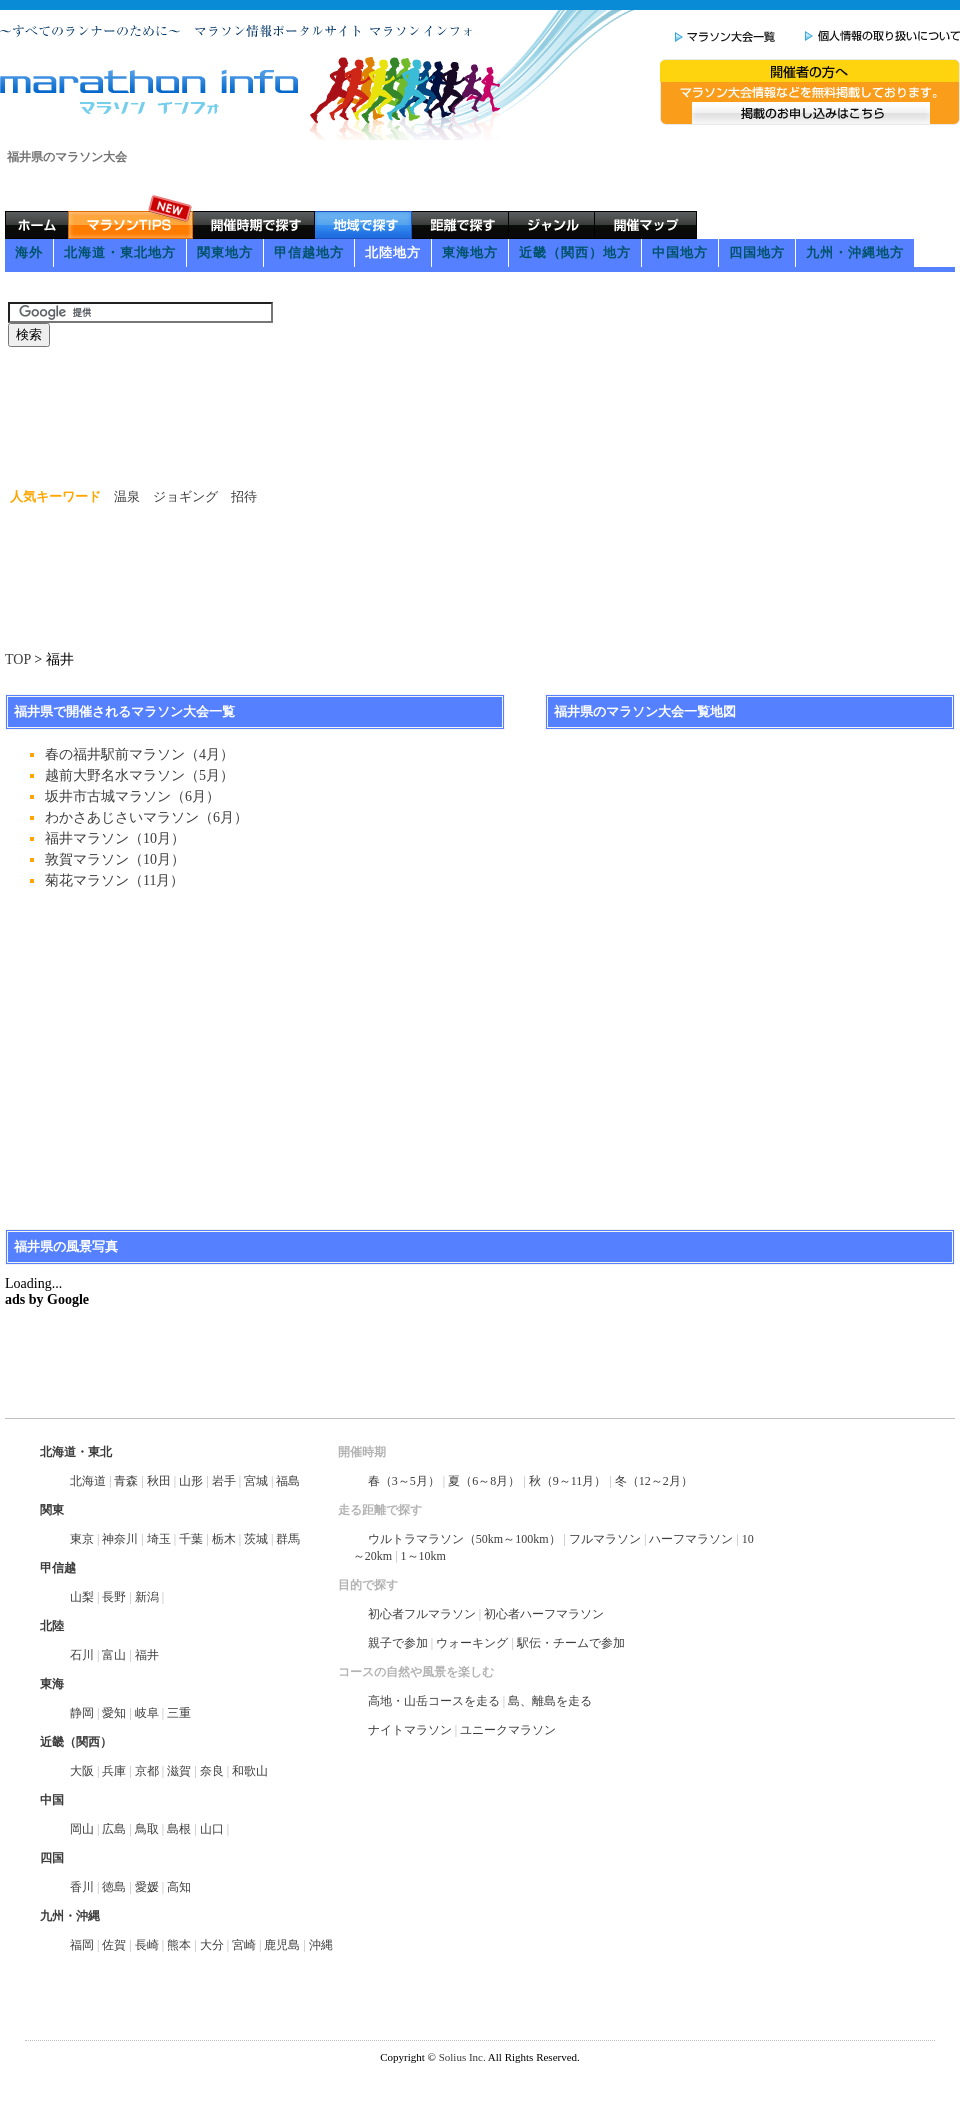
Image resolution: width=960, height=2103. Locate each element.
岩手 (224, 1481)
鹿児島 (282, 1945)
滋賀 (179, 1771)
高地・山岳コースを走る (434, 1701)
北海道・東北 (76, 1452)
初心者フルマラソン (422, 1614)
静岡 (82, 1713)
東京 (82, 1539)
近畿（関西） (76, 1742)
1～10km (423, 1556)
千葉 (191, 1539)
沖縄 (321, 1945)
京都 (147, 1771)
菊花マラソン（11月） (114, 880)
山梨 (82, 1597)
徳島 (114, 1887)
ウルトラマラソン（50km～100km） (464, 1539)
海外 (29, 252)
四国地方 (757, 252)
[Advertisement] (369, 284)
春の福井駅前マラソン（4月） (139, 754)
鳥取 (147, 1829)
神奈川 (120, 1539)
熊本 (179, 1945)
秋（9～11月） (568, 1481)
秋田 (159, 1481)
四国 (52, 1858)
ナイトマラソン (410, 1730)
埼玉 (159, 1539)
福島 (288, 1481)
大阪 (82, 1771)
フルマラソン (605, 1539)
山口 (212, 1829)
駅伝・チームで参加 (571, 1643)
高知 (179, 1887)
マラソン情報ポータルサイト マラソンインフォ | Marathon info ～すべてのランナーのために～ (151, 91)
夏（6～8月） (484, 1481)
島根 (179, 1829)
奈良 (212, 1771)
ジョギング (185, 496)
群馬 (288, 1539)
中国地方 (680, 252)
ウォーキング (472, 1643)
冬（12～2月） (654, 1481)
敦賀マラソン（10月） (115, 859)
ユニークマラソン (508, 1730)
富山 (114, 1655)
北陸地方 (393, 252)
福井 (147, 1655)
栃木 (224, 1539)
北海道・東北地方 (120, 252)
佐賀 (114, 1945)
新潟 (147, 1597)
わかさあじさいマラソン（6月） (146, 817)
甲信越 (58, 1568)
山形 (191, 1481)
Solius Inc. (462, 2057)
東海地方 (470, 252)
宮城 (256, 1481)
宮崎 (244, 1945)
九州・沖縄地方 (855, 252)
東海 (52, 1684)
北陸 (52, 1626)
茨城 (256, 1539)
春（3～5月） (404, 1481)
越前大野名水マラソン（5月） (139, 775)
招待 (244, 496)
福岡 (82, 1945)
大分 (212, 1945)
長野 (114, 1597)
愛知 (114, 1713)
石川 (82, 1655)
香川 (82, 1887)
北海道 (88, 1481)
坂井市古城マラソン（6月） (132, 796)
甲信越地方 (309, 252)
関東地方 (225, 252)
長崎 (147, 1945)
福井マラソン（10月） (115, 838)
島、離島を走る (550, 1701)
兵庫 (114, 1771)
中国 (52, 1800)
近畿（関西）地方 (575, 252)
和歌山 (250, 1771)
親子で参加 (398, 1643)
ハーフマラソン (691, 1539)
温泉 (127, 496)
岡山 (82, 1829)
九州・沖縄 (70, 1916)
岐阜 (147, 1713)
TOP (18, 659)
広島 (114, 1829)
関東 (52, 1510)
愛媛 (147, 1887)
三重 (179, 1713)
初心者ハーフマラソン (544, 1614)
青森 (126, 1481)
